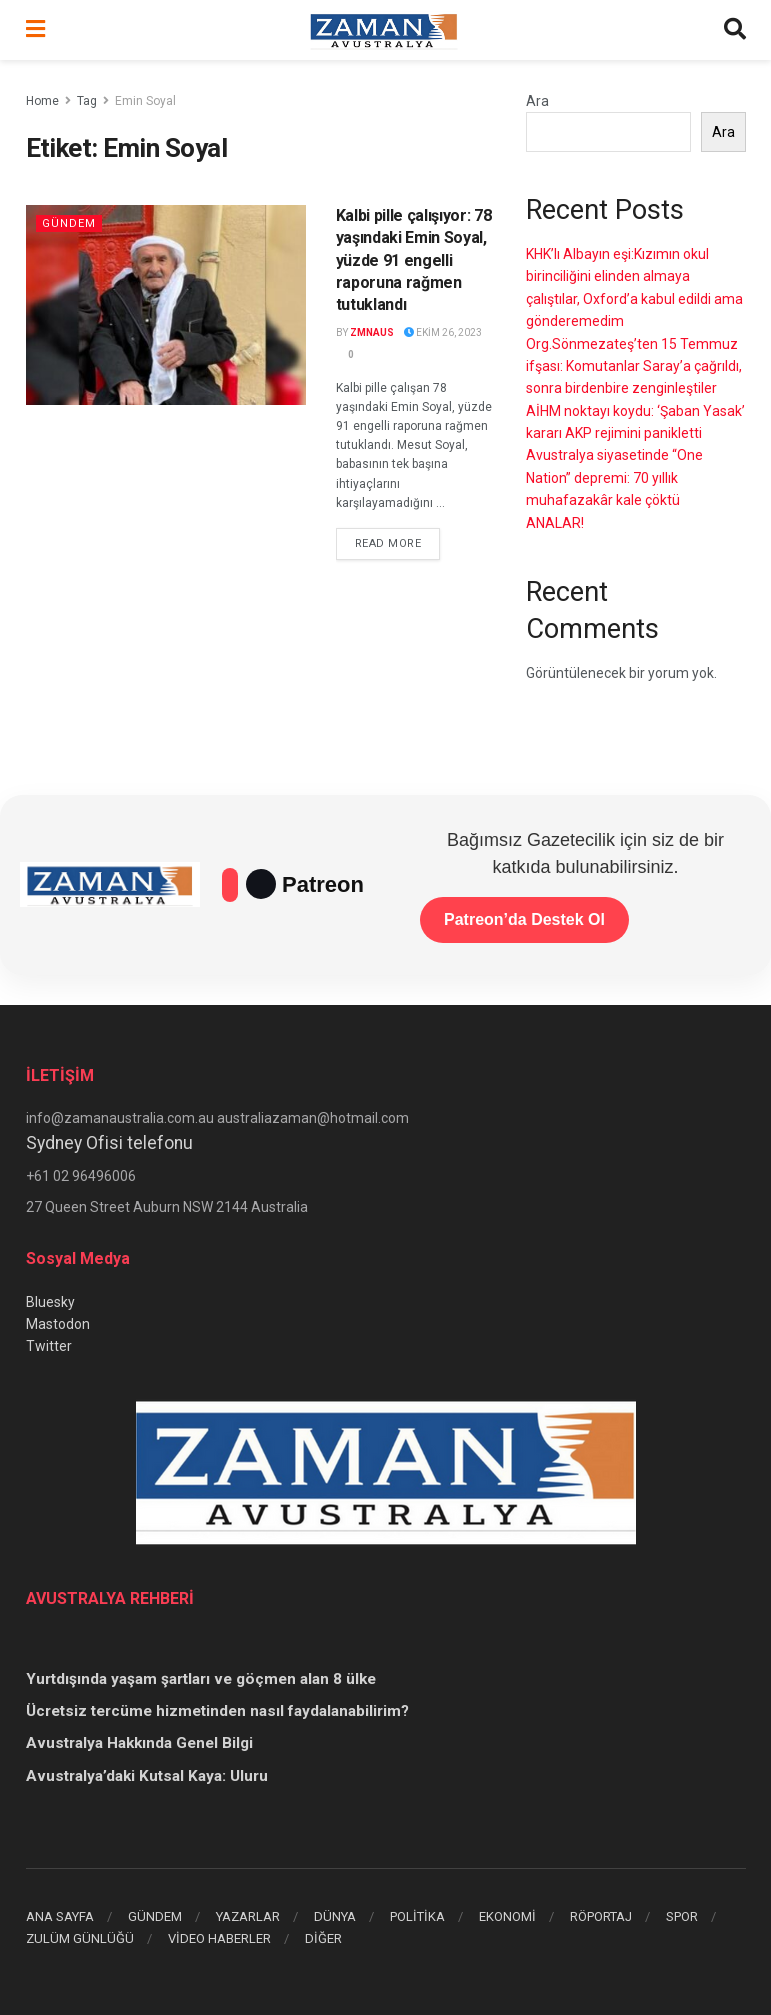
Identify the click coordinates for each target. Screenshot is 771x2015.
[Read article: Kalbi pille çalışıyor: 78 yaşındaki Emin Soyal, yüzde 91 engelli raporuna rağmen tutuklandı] (166, 305)
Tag (87, 101)
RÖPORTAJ (601, 1916)
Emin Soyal (145, 101)
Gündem (69, 223)
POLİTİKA (417, 1916)
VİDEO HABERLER (219, 1938)
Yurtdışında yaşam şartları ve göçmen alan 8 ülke (201, 1679)
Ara (537, 101)
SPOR (682, 1916)
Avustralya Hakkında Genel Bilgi (139, 1743)
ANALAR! (555, 523)
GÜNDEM (155, 1916)
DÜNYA (335, 1916)
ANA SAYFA (60, 1916)
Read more (398, 542)
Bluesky (50, 1302)
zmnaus (372, 332)
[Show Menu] (35, 30)
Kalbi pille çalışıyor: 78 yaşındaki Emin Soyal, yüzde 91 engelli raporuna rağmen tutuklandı (414, 260)
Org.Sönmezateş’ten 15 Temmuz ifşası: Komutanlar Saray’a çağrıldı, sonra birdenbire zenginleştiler (634, 366)
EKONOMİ (507, 1916)
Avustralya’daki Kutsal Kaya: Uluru (147, 1776)
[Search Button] (735, 30)
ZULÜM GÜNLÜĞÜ (80, 1938)
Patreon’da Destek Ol (524, 919)
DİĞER (323, 1938)
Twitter (49, 1346)
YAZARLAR (248, 1916)
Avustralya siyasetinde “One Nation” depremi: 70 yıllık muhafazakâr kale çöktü (614, 477)
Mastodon (58, 1324)
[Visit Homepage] (384, 30)
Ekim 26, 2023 (443, 332)
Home (42, 101)
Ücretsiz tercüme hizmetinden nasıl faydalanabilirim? (217, 1711)
